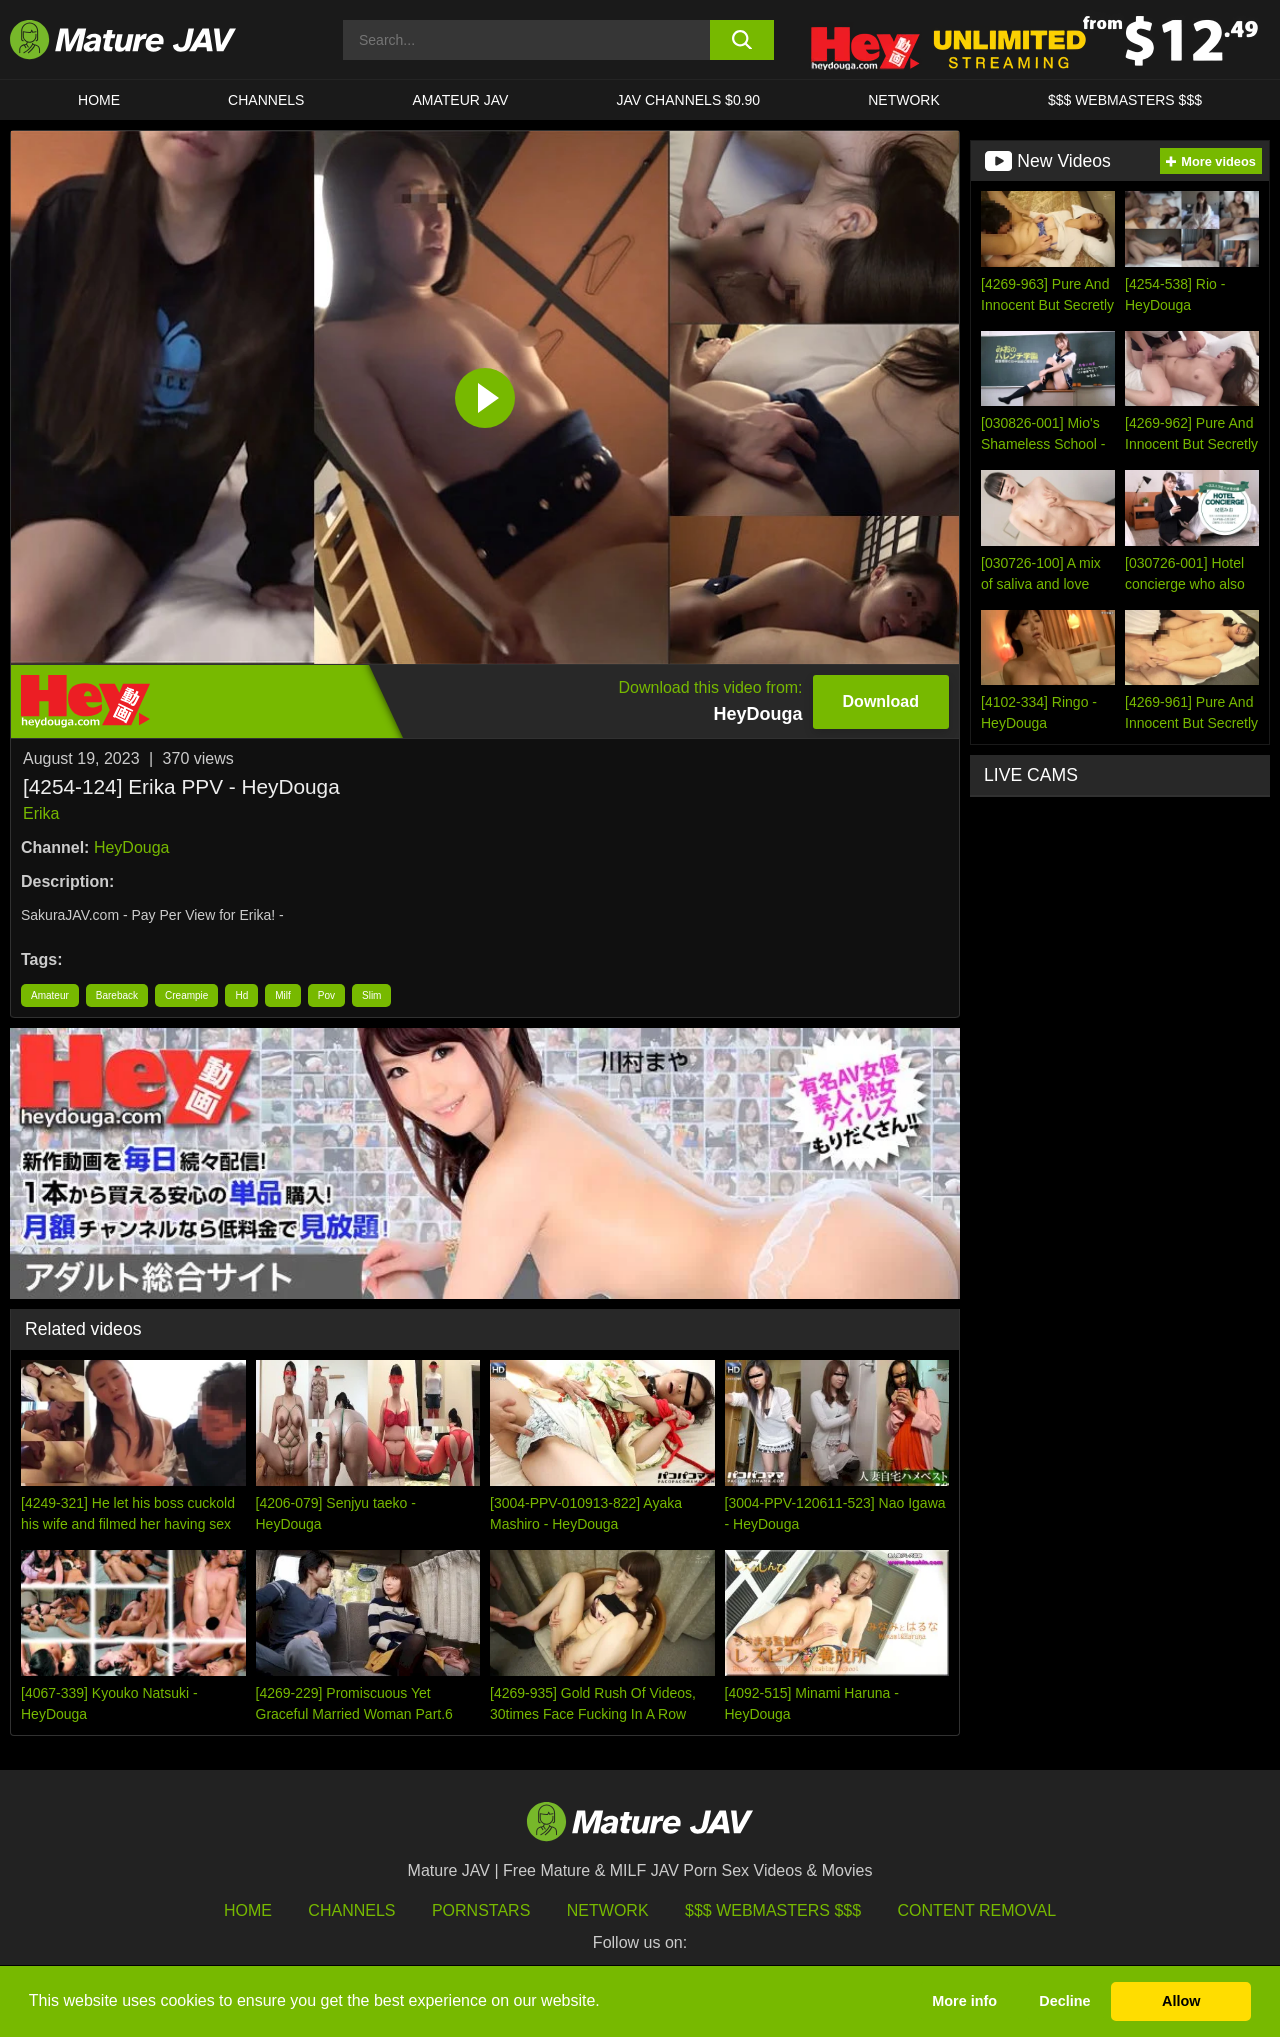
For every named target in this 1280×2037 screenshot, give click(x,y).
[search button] (742, 40)
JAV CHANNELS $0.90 (688, 100)
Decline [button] (1064, 2001)
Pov (326, 995)
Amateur (50, 995)
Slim (371, 995)
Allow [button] (1181, 2001)
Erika (41, 813)
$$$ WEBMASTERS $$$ (1125, 100)
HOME (99, 100)
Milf (283, 995)
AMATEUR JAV (460, 100)
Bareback (117, 995)
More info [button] (964, 2001)
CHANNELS (266, 100)
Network (904, 100)
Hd (241, 995)
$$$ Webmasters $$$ (773, 1910)
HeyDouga (132, 847)
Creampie (186, 995)
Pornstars (481, 1910)
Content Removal (977, 1910)
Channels (351, 1910)
